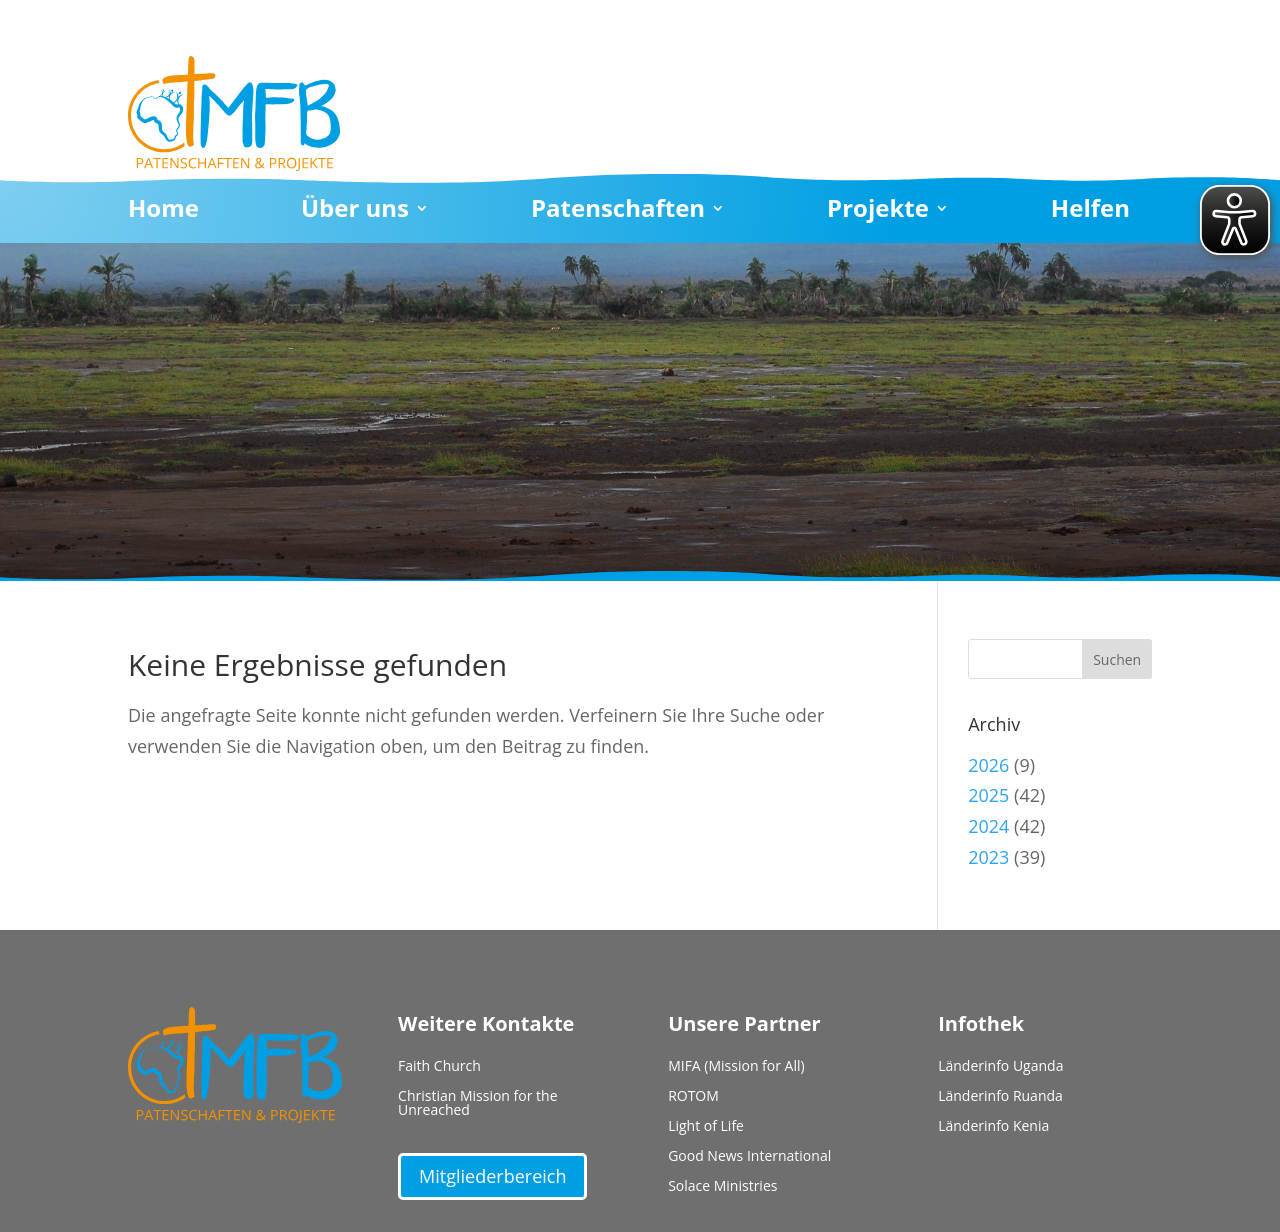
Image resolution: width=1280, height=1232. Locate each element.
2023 (988, 857)
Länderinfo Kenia (993, 1127)
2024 (988, 826)
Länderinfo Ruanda (1000, 1097)
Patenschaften (618, 212)
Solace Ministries (722, 1187)
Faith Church (439, 1067)
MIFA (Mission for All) (736, 1067)
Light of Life (706, 1127)
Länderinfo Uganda (1000, 1067)
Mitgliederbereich (492, 1176)
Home (163, 212)
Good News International (749, 1157)
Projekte (878, 212)
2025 (988, 795)
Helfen (1090, 212)
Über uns (355, 212)
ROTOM (693, 1097)
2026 (988, 765)
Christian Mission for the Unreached (477, 1104)
